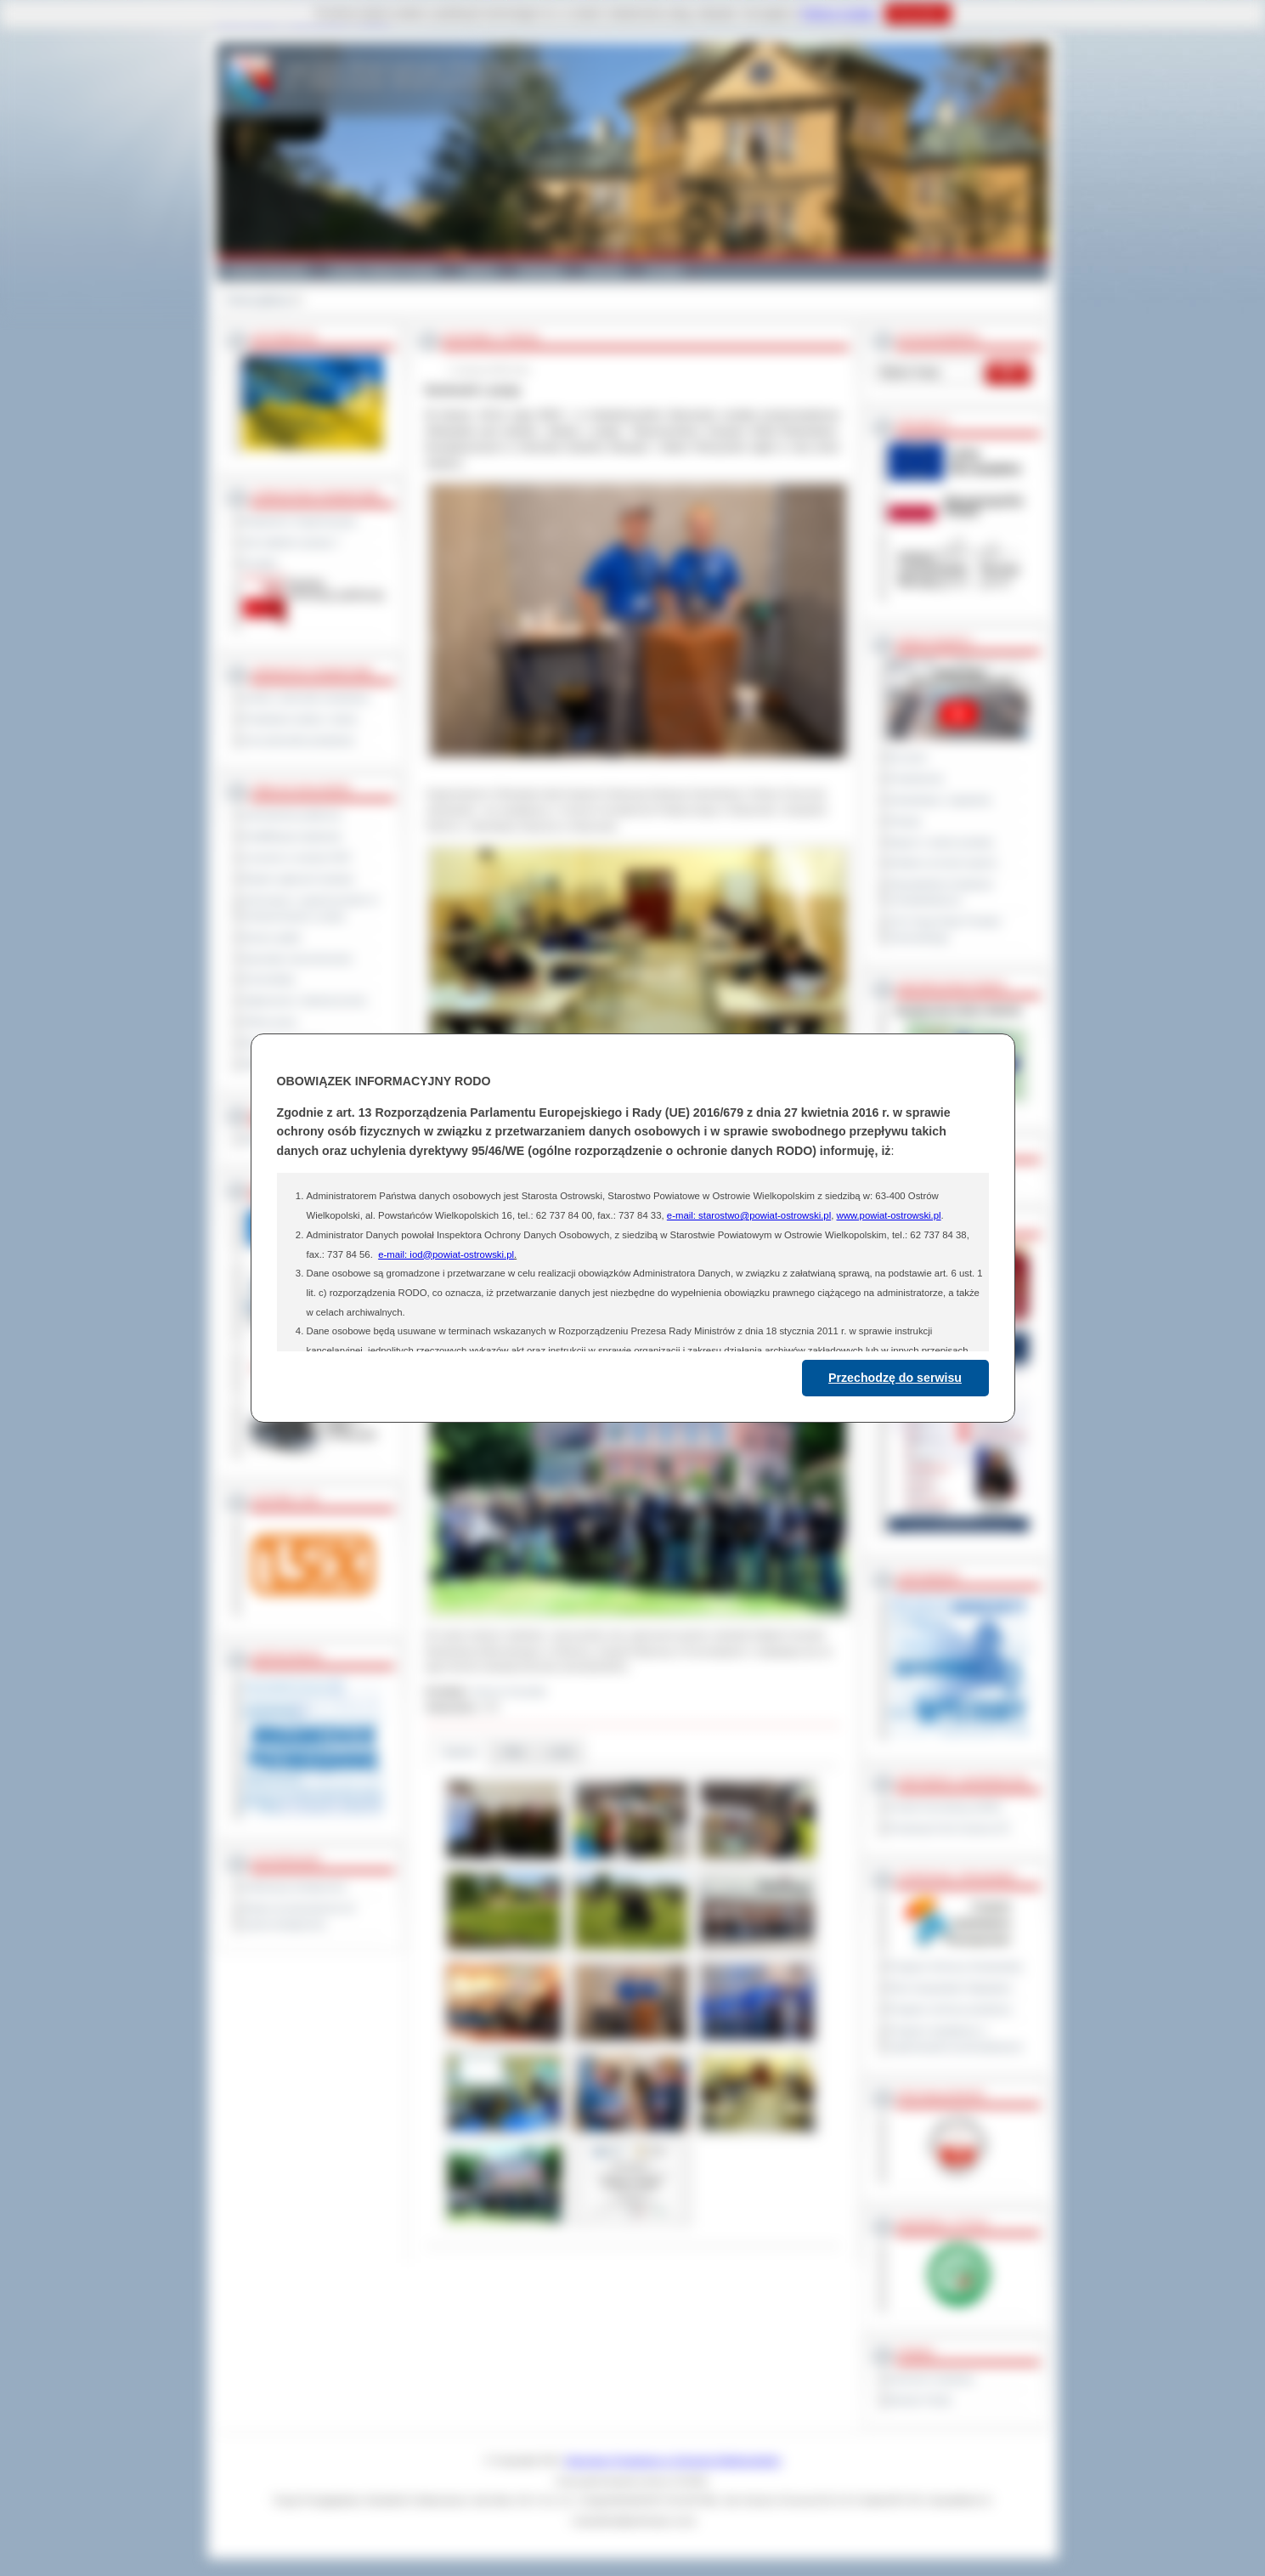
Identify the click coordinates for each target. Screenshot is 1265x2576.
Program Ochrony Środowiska (956, 1967)
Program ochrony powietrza (950, 2009)
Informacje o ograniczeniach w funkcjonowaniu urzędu (311, 908)
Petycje (905, 821)
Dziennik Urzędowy (931, 2379)
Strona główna (259, 300)
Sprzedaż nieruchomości (298, 959)
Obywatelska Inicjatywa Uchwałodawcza (941, 892)
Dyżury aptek (272, 937)
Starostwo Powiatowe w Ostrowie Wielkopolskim (673, 2460)
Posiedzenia (916, 778)
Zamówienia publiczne (292, 815)
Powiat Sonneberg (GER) (945, 1807)
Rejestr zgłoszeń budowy (299, 879)
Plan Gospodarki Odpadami (950, 1988)
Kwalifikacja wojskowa (292, 836)
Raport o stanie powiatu (941, 842)
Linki (561, 1752)
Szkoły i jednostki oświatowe (306, 698)
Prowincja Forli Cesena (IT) (949, 1828)
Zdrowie (604, 270)
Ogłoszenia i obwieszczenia (304, 1000)
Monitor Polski (920, 2400)
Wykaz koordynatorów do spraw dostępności (299, 1916)
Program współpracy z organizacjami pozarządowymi (956, 2038)
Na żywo (908, 757)
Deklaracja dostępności (295, 1887)
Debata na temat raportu (943, 863)
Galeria (478, 270)
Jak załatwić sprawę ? (292, 542)
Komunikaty (269, 979)
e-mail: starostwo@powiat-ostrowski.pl (749, 1215)
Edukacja (541, 270)
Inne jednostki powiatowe (299, 740)
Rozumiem (918, 14)
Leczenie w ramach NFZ (297, 857)
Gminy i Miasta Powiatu (384, 270)
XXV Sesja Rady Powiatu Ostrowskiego (945, 929)
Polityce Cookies (839, 14)
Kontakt (664, 270)
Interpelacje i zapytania (940, 800)
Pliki (513, 1752)
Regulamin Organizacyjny (300, 521)
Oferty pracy (270, 1022)
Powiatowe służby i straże (300, 719)
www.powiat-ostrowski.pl (888, 1215)
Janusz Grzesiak (508, 1691)
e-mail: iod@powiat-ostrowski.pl (446, 1254)
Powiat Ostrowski (268, 270)
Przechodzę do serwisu (895, 1377)
